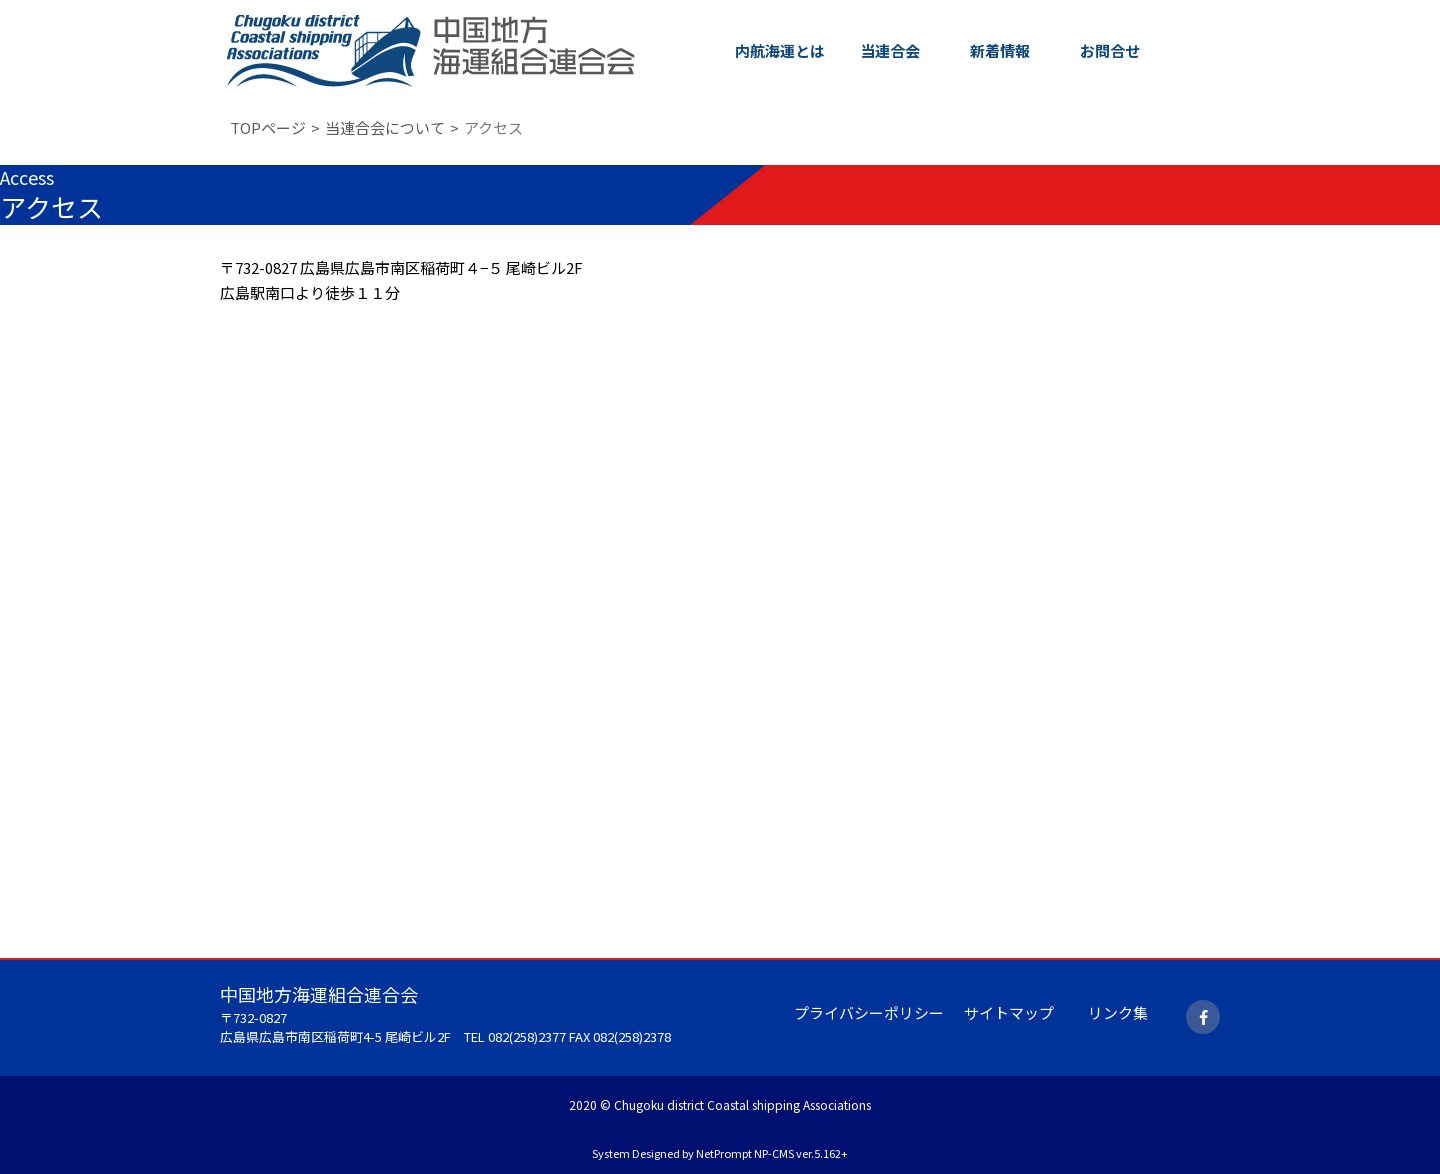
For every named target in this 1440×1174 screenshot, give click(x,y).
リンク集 (1118, 1012)
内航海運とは (780, 50)
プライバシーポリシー (869, 1012)
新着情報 (1000, 50)
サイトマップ (1009, 1012)
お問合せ (1110, 50)
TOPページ (268, 127)
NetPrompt (724, 1153)
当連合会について (385, 127)
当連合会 (890, 50)
